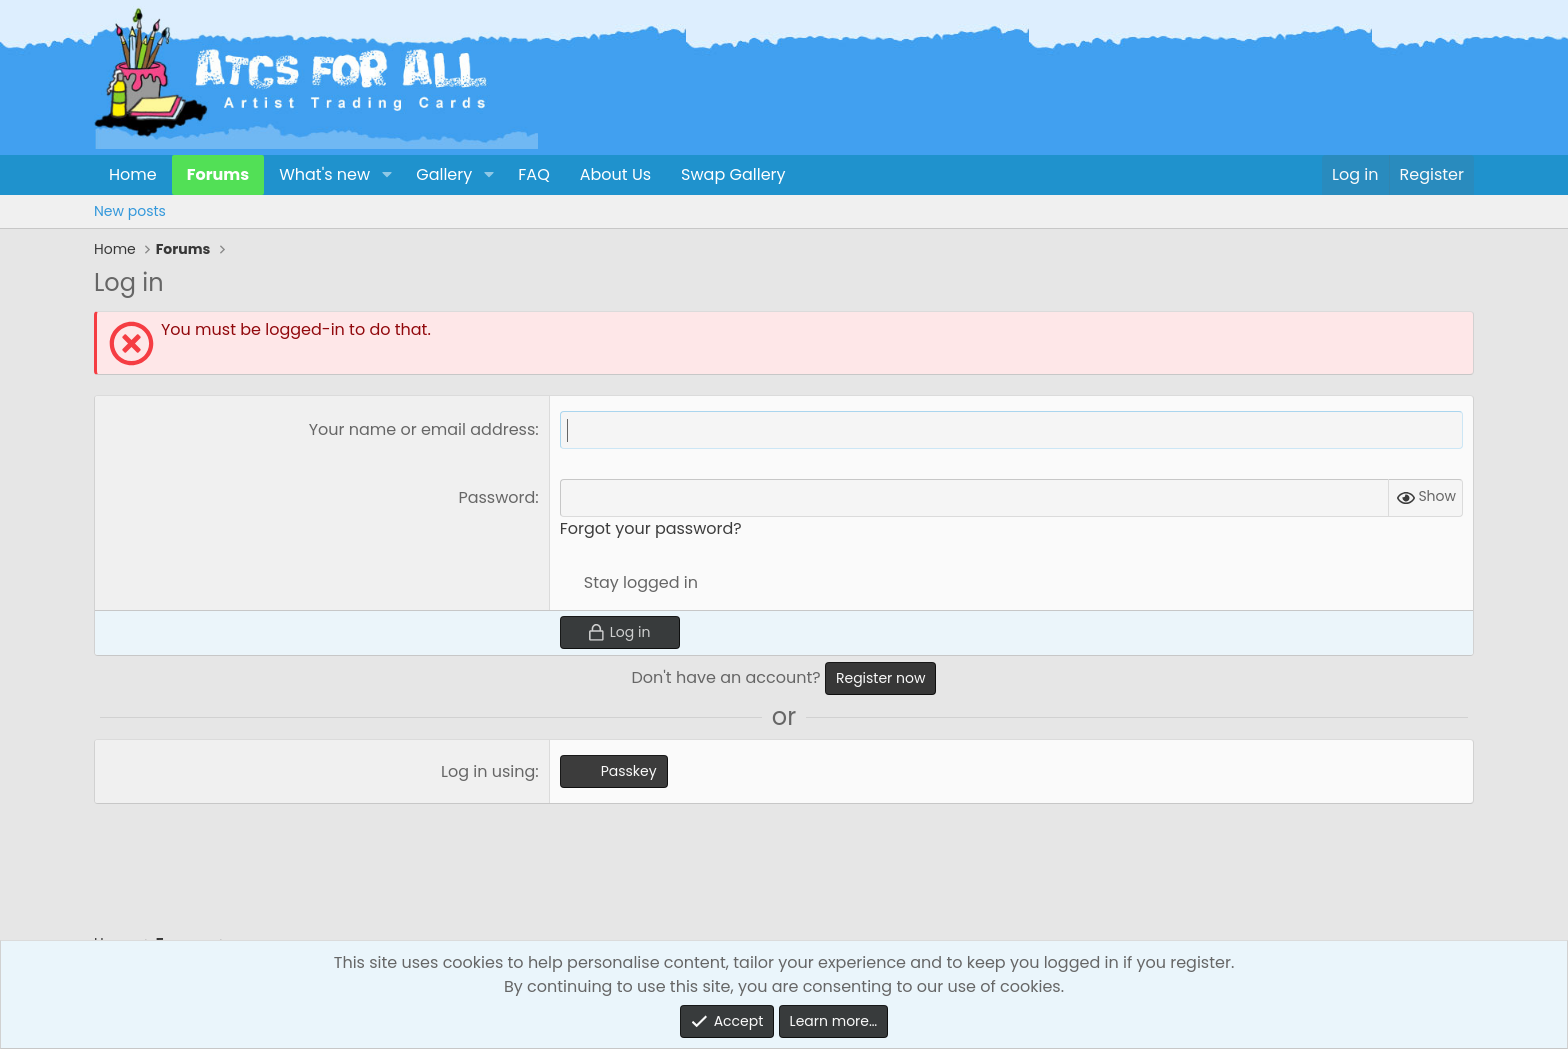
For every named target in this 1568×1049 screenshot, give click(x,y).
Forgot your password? (651, 528)
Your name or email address (422, 429)
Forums (218, 174)
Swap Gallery (733, 174)
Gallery (444, 174)
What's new (324, 174)
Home (133, 174)
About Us (615, 174)
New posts (130, 211)
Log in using (488, 771)
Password (496, 497)
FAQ (533, 174)
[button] (386, 175)
